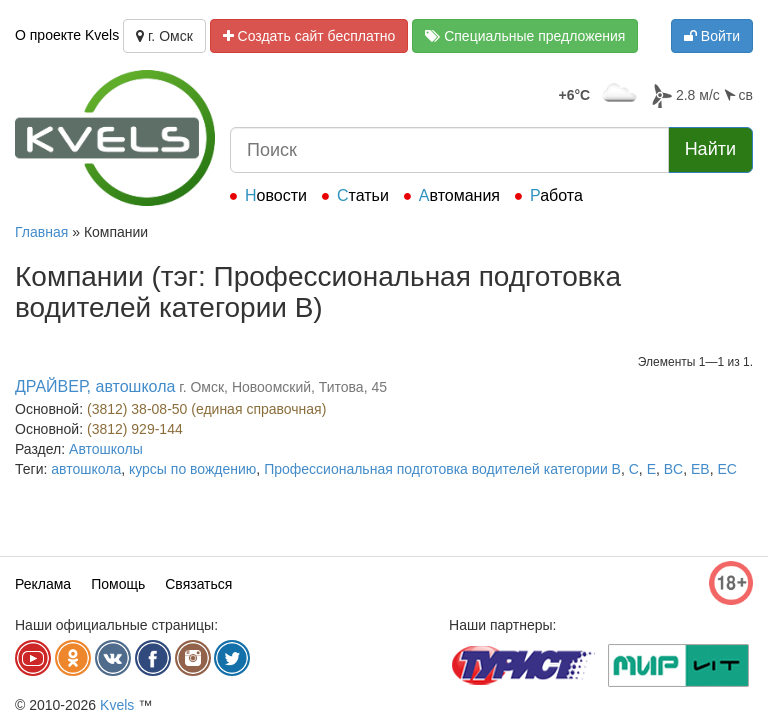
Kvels (117, 705)
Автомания (459, 195)
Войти (712, 36)
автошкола (86, 469)
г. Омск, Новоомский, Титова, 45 (283, 387)
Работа (556, 195)
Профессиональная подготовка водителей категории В (442, 469)
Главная (41, 232)
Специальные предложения (525, 36)
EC (726, 469)
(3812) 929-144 (135, 429)
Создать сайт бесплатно (309, 36)
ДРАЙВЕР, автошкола (95, 386)
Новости (276, 195)
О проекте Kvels (67, 35)
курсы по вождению (192, 469)
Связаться (198, 584)
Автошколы (106, 449)
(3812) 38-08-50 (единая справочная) (206, 409)
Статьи (363, 195)
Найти (710, 149)
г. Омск (164, 36)
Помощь (118, 584)
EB (700, 469)
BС (673, 469)
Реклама (43, 584)
